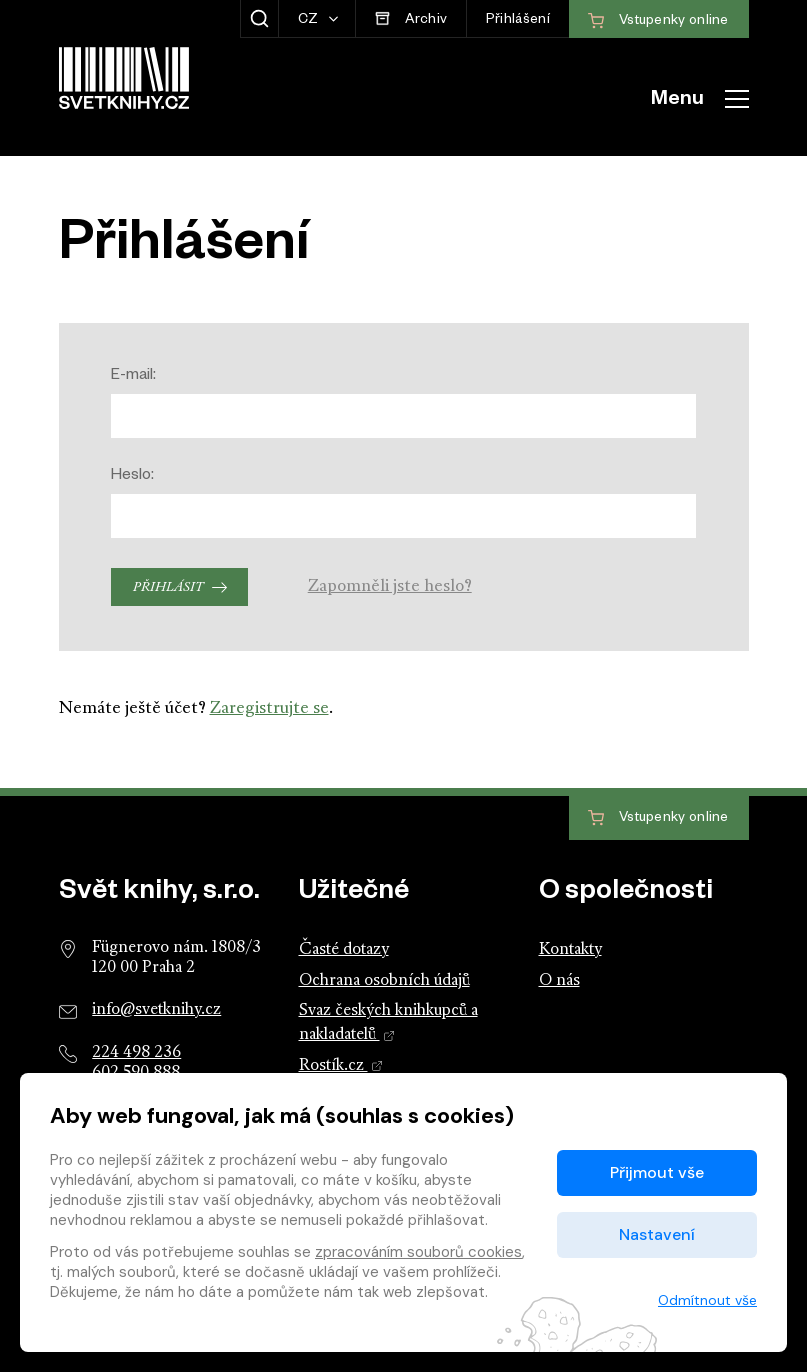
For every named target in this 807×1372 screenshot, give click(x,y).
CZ (310, 21)
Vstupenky (658, 818)
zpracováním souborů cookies (418, 1252)
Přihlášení (518, 21)
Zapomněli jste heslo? (390, 586)
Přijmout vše (657, 1172)
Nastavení (657, 1234)
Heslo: (132, 476)
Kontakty (570, 950)
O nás (559, 981)
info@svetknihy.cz (156, 1010)
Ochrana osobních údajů (384, 981)
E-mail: (133, 376)
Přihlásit (168, 587)
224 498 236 (136, 1053)
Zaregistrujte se (269, 708)
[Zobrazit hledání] (259, 19)
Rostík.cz (341, 1066)
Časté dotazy (344, 950)
